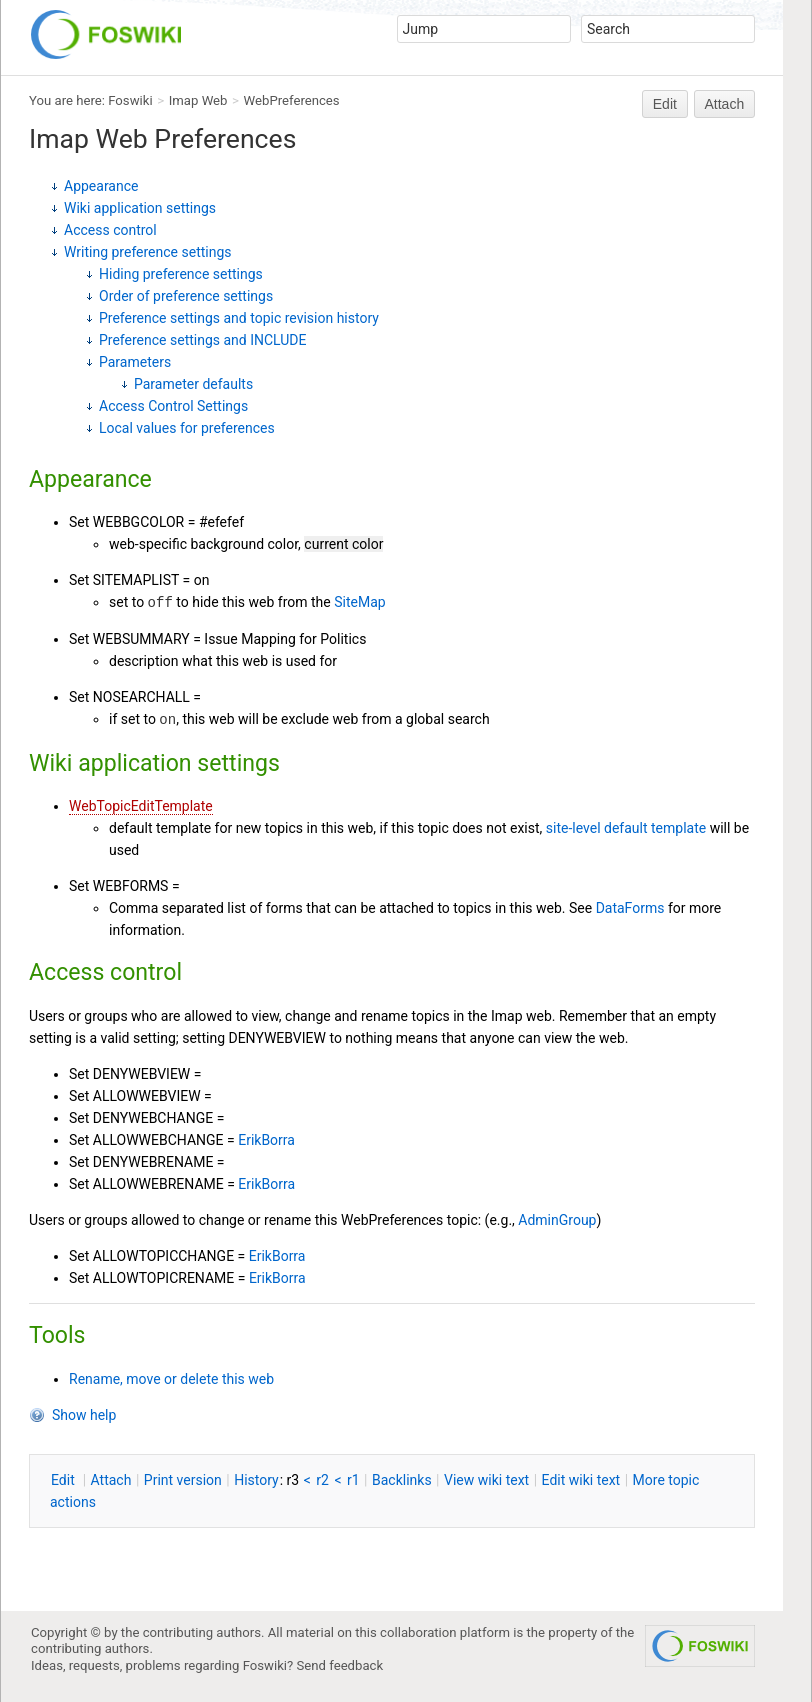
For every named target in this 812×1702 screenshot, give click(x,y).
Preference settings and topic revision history (239, 318)
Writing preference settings (148, 252)
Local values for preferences (187, 428)
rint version (183, 1480)
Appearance (101, 186)
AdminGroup (557, 1220)
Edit (665, 104)
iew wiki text (486, 1480)
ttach (111, 1480)
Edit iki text (581, 1480)
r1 (353, 1480)
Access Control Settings (173, 406)
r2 (322, 1480)
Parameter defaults (193, 384)
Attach (725, 104)
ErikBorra (266, 1140)
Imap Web (198, 100)
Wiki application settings (140, 208)
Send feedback (340, 1665)
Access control (110, 230)
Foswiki (130, 100)
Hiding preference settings (181, 274)
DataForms (630, 908)
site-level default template (626, 828)
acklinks (402, 1480)
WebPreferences (292, 100)
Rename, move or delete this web (171, 1379)
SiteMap (359, 602)
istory (256, 1480)
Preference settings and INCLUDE (203, 340)
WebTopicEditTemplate (141, 806)
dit (64, 1480)
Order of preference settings (186, 296)
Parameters (135, 362)
